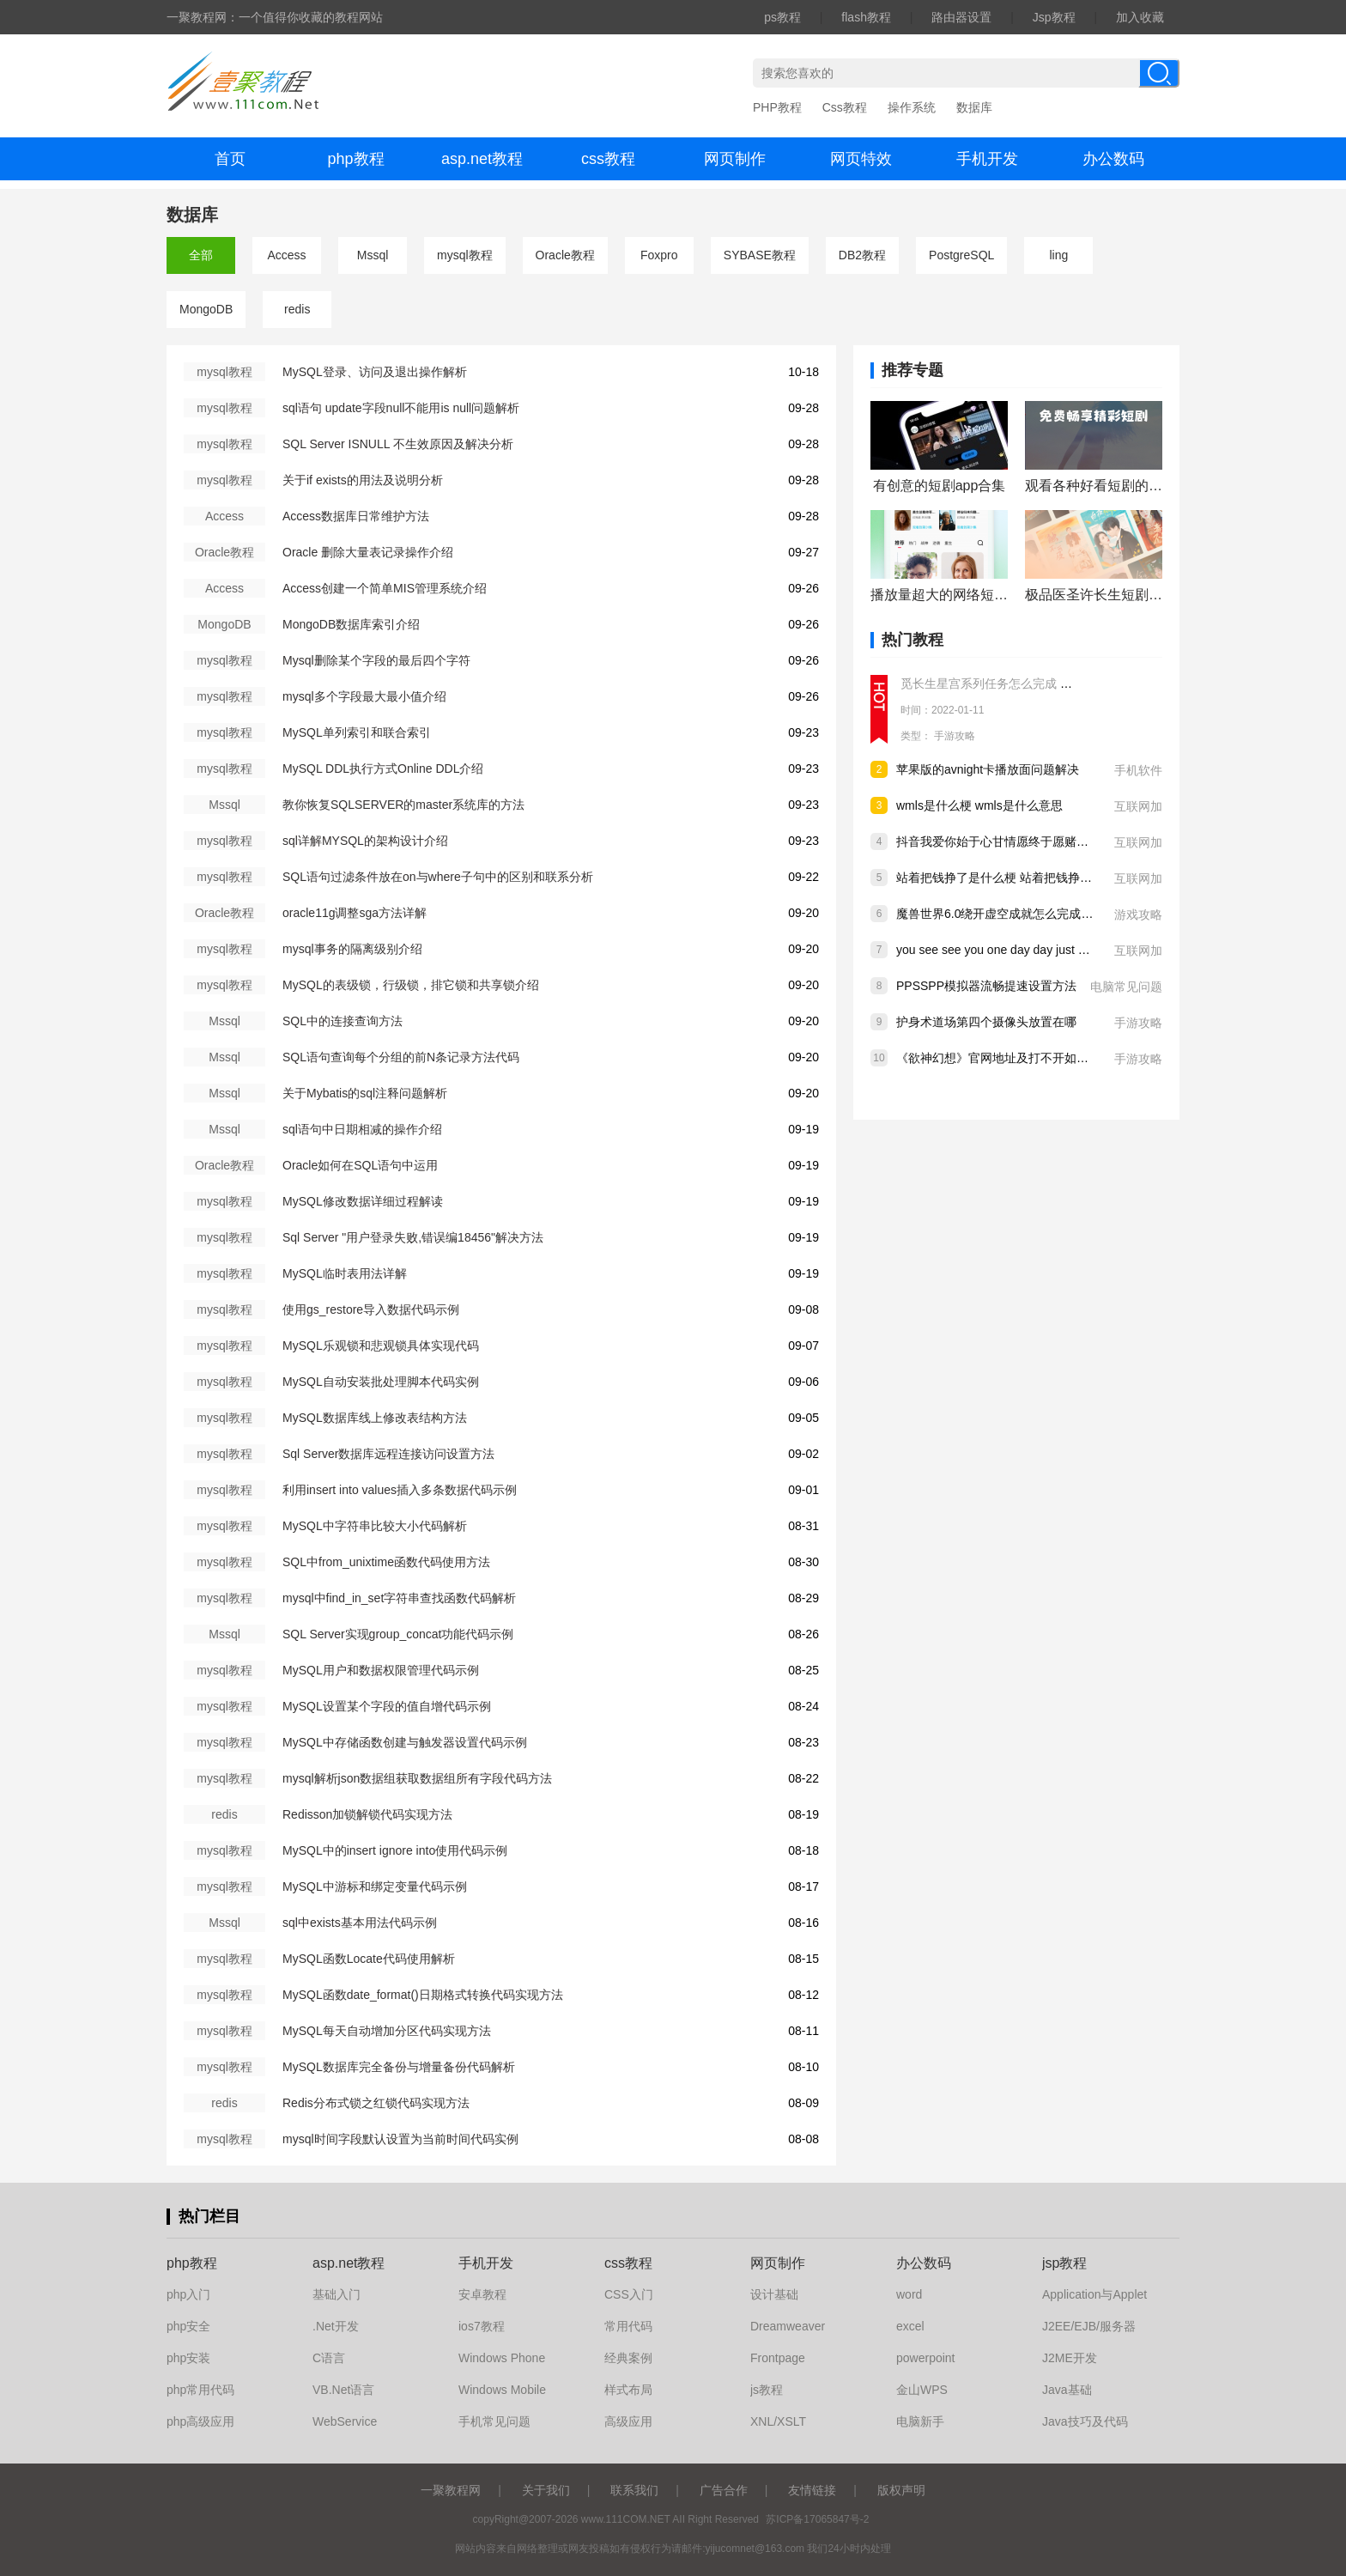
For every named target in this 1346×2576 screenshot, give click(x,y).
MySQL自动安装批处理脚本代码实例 (380, 1381)
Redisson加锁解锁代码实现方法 (367, 1814)
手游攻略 (954, 736)
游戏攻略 (1138, 914)
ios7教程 (481, 2326)
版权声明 (901, 2490)
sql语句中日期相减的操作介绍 (362, 1129)
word (909, 2294)
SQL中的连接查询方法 (342, 1021)
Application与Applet (1094, 2294)
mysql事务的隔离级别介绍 (352, 949)
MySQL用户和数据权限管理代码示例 (380, 1670)
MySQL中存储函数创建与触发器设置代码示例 (404, 1742)
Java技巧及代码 (1085, 2421)
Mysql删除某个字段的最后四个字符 (376, 660)
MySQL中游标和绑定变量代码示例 (374, 1886)
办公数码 (1113, 158)
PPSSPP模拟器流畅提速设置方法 (986, 986)
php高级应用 (200, 2421)
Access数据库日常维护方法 (355, 516)
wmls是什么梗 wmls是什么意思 (979, 805)
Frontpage (777, 2358)
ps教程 (782, 17)
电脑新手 (920, 2421)
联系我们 (634, 2490)
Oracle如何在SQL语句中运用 (360, 1165)
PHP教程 (777, 107)
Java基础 (1067, 2390)
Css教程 (844, 107)
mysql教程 (465, 255)
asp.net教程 (482, 158)
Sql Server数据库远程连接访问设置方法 (388, 1454)
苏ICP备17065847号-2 (817, 2519)
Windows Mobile (502, 2390)
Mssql (373, 255)
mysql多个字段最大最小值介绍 (364, 696)
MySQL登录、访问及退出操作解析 (374, 372)
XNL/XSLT (778, 2421)
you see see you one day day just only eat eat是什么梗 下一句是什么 (1080, 950)
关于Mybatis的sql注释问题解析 (364, 1093)
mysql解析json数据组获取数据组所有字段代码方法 (417, 1778)
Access (286, 255)
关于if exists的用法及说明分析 (362, 480)
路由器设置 (961, 17)
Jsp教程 (1054, 17)
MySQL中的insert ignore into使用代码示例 (394, 1850)
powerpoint (925, 2358)
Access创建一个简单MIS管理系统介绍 (384, 588)
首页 (230, 158)
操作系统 (912, 107)
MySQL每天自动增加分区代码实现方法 (386, 2031)
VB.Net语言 (343, 2390)
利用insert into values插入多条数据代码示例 (399, 1490)
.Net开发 (335, 2326)
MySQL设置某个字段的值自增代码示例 (386, 1706)
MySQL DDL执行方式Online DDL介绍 (382, 768)
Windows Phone (501, 2358)
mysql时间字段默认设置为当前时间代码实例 (400, 2139)
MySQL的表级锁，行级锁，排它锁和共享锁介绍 (410, 985)
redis (297, 309)
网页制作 (735, 158)
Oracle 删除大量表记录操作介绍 (367, 552)
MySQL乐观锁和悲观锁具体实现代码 (380, 1345)
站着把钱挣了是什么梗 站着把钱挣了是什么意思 (1024, 877)
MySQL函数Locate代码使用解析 (368, 1958)
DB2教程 (862, 255)
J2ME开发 (1069, 2358)
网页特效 (861, 158)
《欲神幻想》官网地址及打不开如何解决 (1004, 1058)
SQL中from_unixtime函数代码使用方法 (386, 1562)
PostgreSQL (961, 255)
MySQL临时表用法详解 (344, 1273)
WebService (344, 2421)
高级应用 (628, 2421)
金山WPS (922, 2390)
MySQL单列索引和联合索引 (356, 732)
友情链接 (812, 2490)
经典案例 (628, 2358)
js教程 (766, 2390)
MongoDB (206, 309)
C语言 (328, 2358)
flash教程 (866, 17)
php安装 (188, 2358)
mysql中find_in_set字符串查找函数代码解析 (399, 1598)
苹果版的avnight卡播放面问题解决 (987, 769)
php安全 (188, 2326)
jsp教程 (1064, 2263)
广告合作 (724, 2490)
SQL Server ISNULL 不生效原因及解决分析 (397, 444)
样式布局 (628, 2390)
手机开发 (987, 158)
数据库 (974, 107)
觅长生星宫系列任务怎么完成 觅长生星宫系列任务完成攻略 (1058, 683)
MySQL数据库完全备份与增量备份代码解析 (398, 2067)
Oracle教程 (565, 255)
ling (1058, 255)
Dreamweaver (787, 2326)
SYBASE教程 (760, 255)
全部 (201, 255)
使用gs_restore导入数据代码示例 (370, 1309)
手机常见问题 (494, 2421)
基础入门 (336, 2294)
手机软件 (1138, 770)
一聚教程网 (451, 2490)
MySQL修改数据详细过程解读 (362, 1201)
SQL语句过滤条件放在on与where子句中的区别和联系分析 (437, 877)
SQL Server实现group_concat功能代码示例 (397, 1634)
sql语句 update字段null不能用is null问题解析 (400, 408)
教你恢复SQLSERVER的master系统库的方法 (403, 804)
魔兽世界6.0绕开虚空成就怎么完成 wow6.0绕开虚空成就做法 (1059, 913)
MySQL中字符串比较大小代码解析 (374, 1526)
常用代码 (628, 2326)
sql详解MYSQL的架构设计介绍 (365, 841)
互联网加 (1138, 806)
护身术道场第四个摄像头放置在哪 (986, 1022)
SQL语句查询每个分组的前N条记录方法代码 (400, 1057)
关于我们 (546, 2490)
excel (910, 2326)
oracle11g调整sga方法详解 (354, 913)
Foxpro (659, 255)
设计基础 (774, 2294)
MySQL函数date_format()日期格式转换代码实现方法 (422, 1995)
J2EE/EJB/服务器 (1089, 2326)
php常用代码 (200, 2390)
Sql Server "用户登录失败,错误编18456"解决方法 (412, 1237)
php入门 (188, 2294)
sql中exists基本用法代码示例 (359, 1922)
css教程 (608, 158)
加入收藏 (1140, 17)
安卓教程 (482, 2294)
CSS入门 (628, 2294)
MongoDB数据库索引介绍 (351, 624)
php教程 (355, 158)
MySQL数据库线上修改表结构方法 (374, 1418)
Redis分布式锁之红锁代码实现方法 (376, 2103)
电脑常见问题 (1126, 986)
